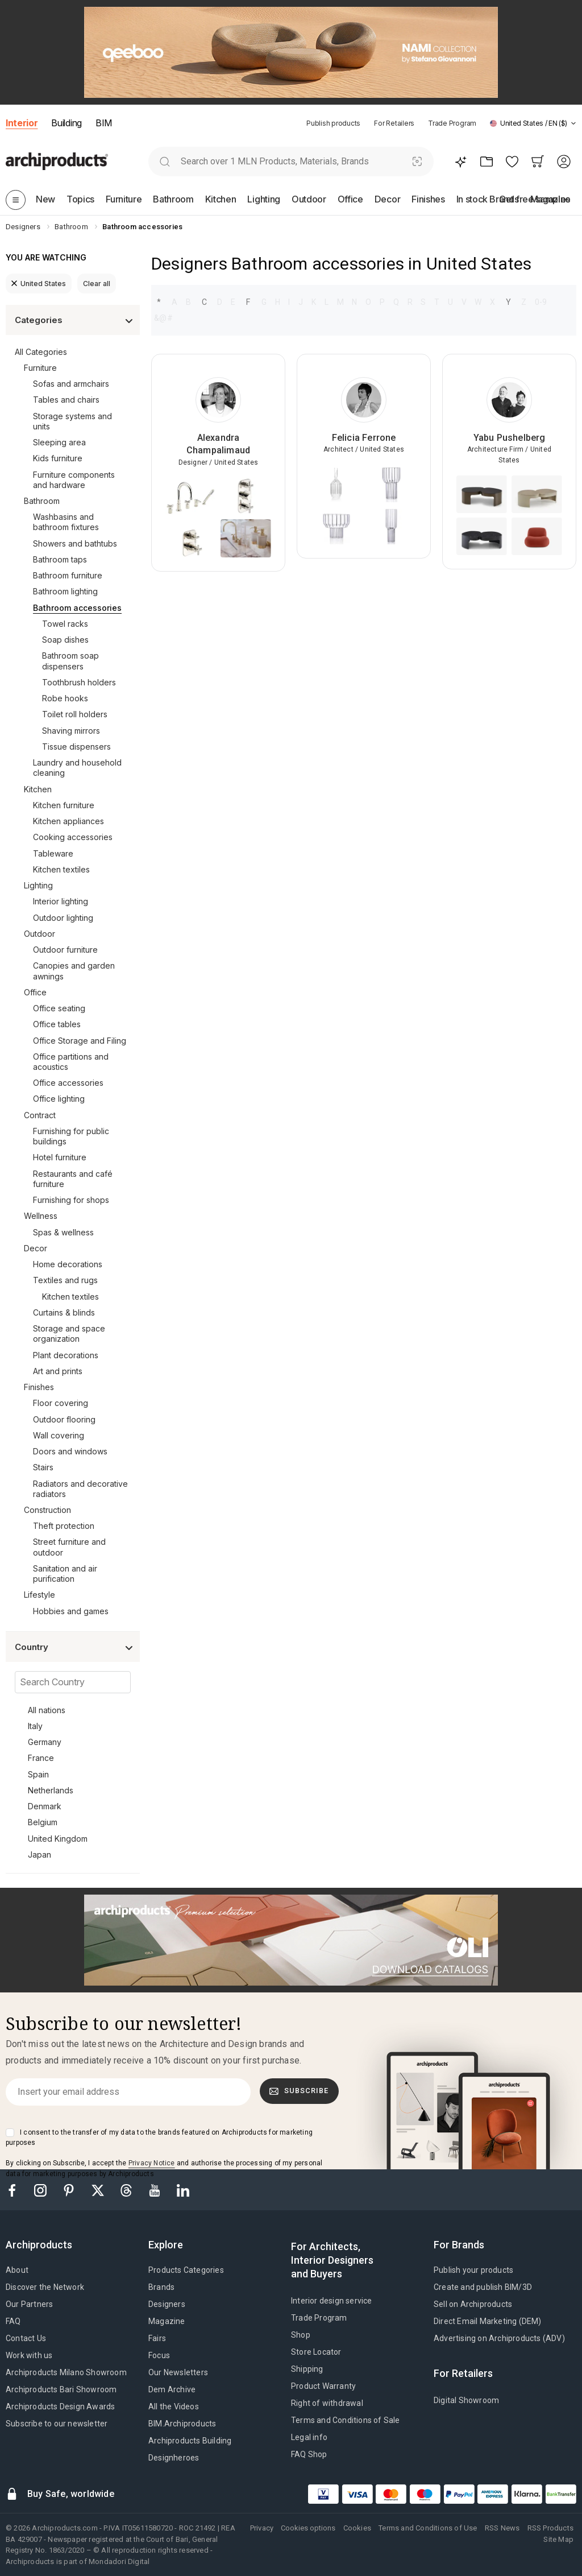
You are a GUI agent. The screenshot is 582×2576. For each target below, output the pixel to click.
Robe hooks (65, 698)
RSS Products (550, 2528)
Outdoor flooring (64, 1419)
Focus (159, 2355)
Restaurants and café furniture (73, 1179)
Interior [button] (22, 123)
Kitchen (38, 789)
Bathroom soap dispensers (70, 661)
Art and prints (57, 1371)
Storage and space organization (69, 1333)
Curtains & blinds (64, 1312)
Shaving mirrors (71, 730)
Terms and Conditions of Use (428, 2528)
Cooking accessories (73, 837)
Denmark (44, 1806)
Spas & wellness (63, 1232)
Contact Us (26, 2338)
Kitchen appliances (68, 821)
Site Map (558, 2539)
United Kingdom (58, 1838)
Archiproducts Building (189, 2440)
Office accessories (68, 1083)
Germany (44, 1742)
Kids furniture (57, 458)
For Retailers (394, 123)
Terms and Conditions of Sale (345, 2420)
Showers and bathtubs (75, 543)
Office (35, 992)
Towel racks (65, 624)
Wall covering (58, 1435)
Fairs (157, 2338)
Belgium (42, 1822)
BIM (103, 123)
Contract (40, 1115)
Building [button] (66, 123)
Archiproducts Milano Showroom (66, 2372)
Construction (47, 1510)
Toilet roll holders (74, 714)
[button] (533, 123)
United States (38, 283)
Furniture (40, 368)
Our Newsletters (178, 2372)
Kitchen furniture (63, 805)
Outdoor (39, 933)
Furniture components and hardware (74, 480)
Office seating (59, 1008)
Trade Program (452, 123)
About (17, 2270)
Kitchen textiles (61, 869)
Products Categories (186, 2270)
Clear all (96, 283)
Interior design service (331, 2300)
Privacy (261, 2528)
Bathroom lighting (65, 591)
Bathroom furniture (67, 575)
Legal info (309, 2437)
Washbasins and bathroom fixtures (66, 522)
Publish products (333, 123)
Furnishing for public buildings (71, 1136)
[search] (164, 161)
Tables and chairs (66, 399)
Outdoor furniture (65, 949)
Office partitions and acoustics (71, 1062)
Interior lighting (60, 901)
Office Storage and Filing (79, 1040)
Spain (38, 1774)
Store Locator (316, 2351)
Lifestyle (39, 1594)
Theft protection (63, 1526)
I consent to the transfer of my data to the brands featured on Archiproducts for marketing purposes (159, 2137)
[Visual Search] (417, 161)
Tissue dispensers (76, 746)
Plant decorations (65, 1355)
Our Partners (29, 2304)
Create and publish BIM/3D (483, 2287)
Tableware (53, 853)
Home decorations (67, 1264)
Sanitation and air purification (65, 1573)
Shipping (307, 2369)
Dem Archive (172, 2389)
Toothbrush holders (79, 682)
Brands (161, 2287)
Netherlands (50, 1790)
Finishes (39, 1387)
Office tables (57, 1024)
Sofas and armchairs (71, 383)
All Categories (41, 352)
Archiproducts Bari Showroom (61, 2389)
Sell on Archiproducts (473, 2304)
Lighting (38, 885)
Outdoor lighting (63, 918)
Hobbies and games (71, 1611)
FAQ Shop (309, 2454)
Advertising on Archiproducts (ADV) (499, 2338)
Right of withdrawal (327, 2403)
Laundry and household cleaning (77, 768)
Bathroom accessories (77, 608)
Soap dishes (65, 639)
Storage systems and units (72, 421)
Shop (300, 2334)
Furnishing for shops (71, 1200)
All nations (46, 1710)
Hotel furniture (59, 1157)
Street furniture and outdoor (69, 1547)
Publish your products (473, 2270)
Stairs (43, 1467)
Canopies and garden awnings (74, 971)
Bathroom (42, 501)
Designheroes (173, 2457)
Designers (166, 2304)
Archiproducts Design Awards (60, 2406)
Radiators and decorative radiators (80, 1489)
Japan (39, 1854)
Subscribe (299, 2090)
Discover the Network (45, 2287)
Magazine (166, 2321)
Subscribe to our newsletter (56, 2423)
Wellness (40, 1216)
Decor (35, 1248)
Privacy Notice (151, 2163)
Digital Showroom (466, 2400)
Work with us (29, 2355)
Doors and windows (70, 1451)
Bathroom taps (60, 559)
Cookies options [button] (308, 2528)
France (41, 1758)
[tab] (573, 123)
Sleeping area (59, 442)
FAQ (13, 2321)
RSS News (502, 2528)
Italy (35, 1726)
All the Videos (173, 2406)
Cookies (357, 2528)
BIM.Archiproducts (182, 2423)
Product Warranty (323, 2386)
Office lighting (59, 1098)
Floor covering (60, 1403)
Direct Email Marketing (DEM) (488, 2321)
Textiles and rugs (65, 1280)
